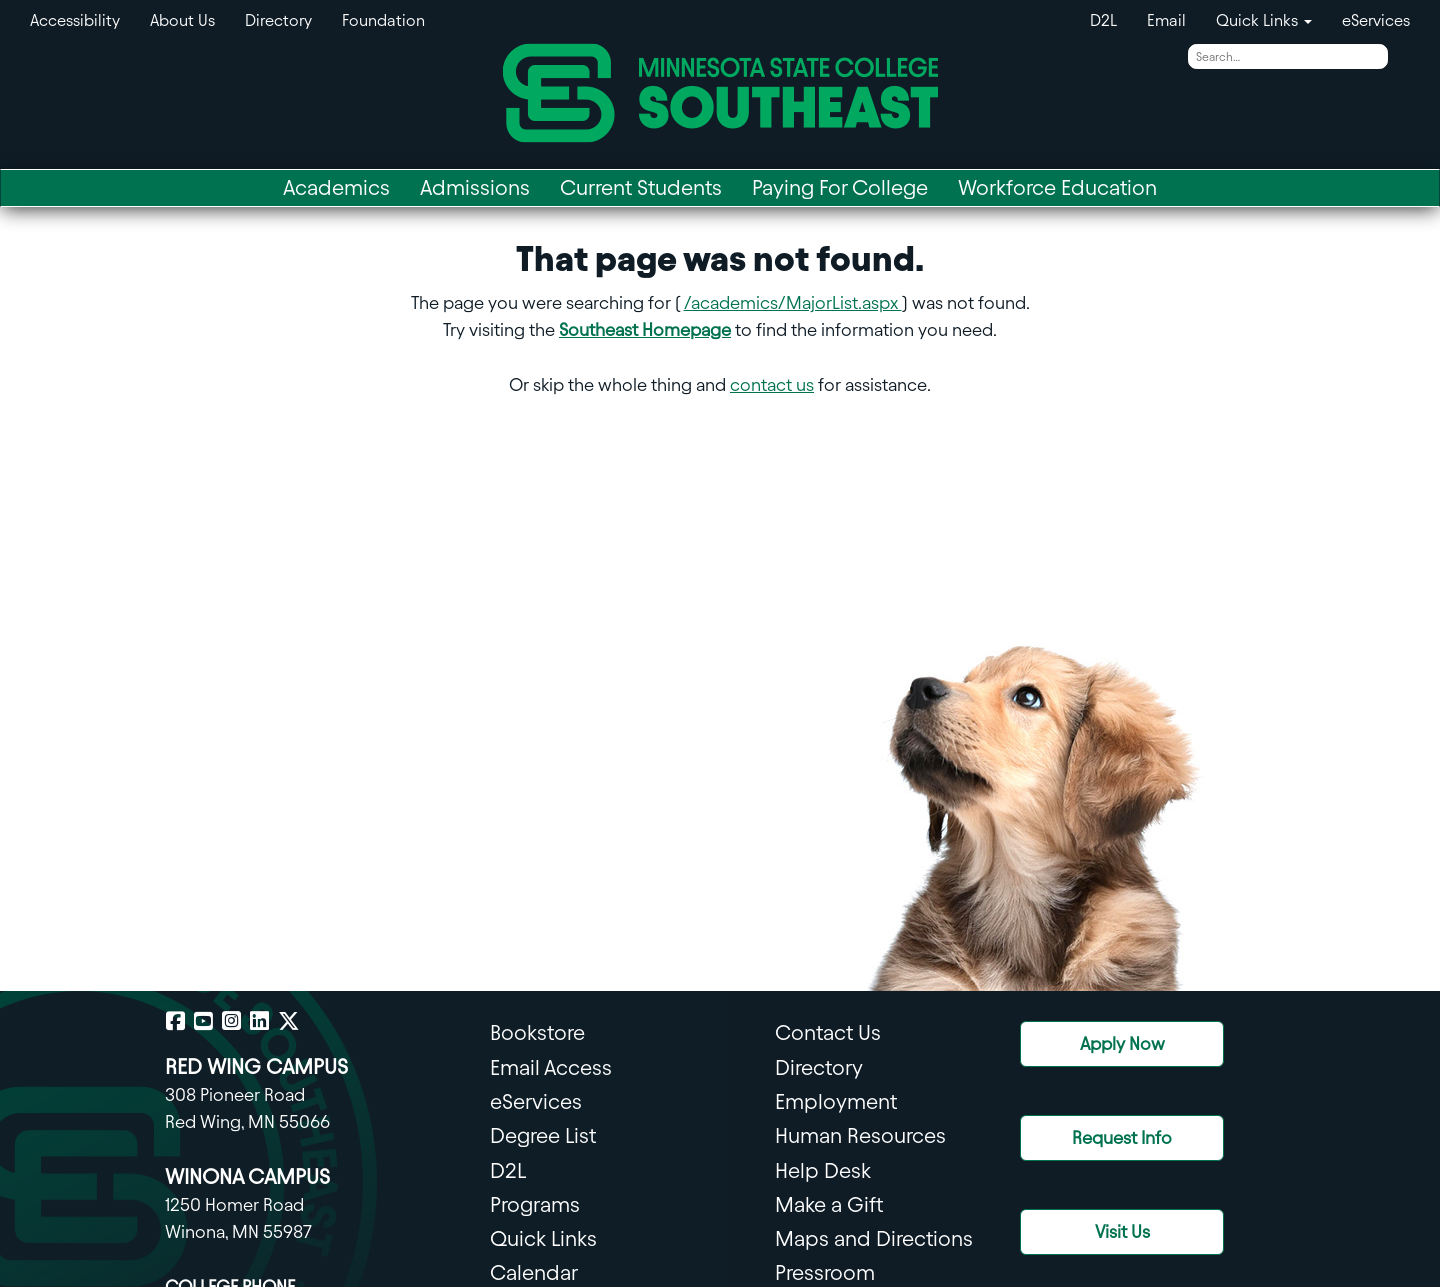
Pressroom (825, 1272)
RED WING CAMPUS (256, 1066)
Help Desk (823, 1170)
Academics (336, 187)
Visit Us (1122, 1231)
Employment (836, 1101)
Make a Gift (829, 1204)
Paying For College (840, 187)
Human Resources (860, 1135)
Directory (278, 20)
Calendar (534, 1272)
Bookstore (537, 1032)
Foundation (383, 20)
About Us (182, 20)
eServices (1376, 20)
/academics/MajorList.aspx (793, 302)
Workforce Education (1057, 187)
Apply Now (1122, 1043)
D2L (1103, 20)
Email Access (551, 1067)
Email (1166, 20)
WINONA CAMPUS (247, 1176)
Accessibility (75, 20)
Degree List (543, 1135)
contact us (772, 384)
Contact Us (828, 1032)
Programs (535, 1204)
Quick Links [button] (1264, 20)
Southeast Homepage (645, 329)
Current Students (641, 187)
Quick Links (543, 1238)
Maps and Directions (874, 1238)
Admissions (475, 187)
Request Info (1122, 1137)
